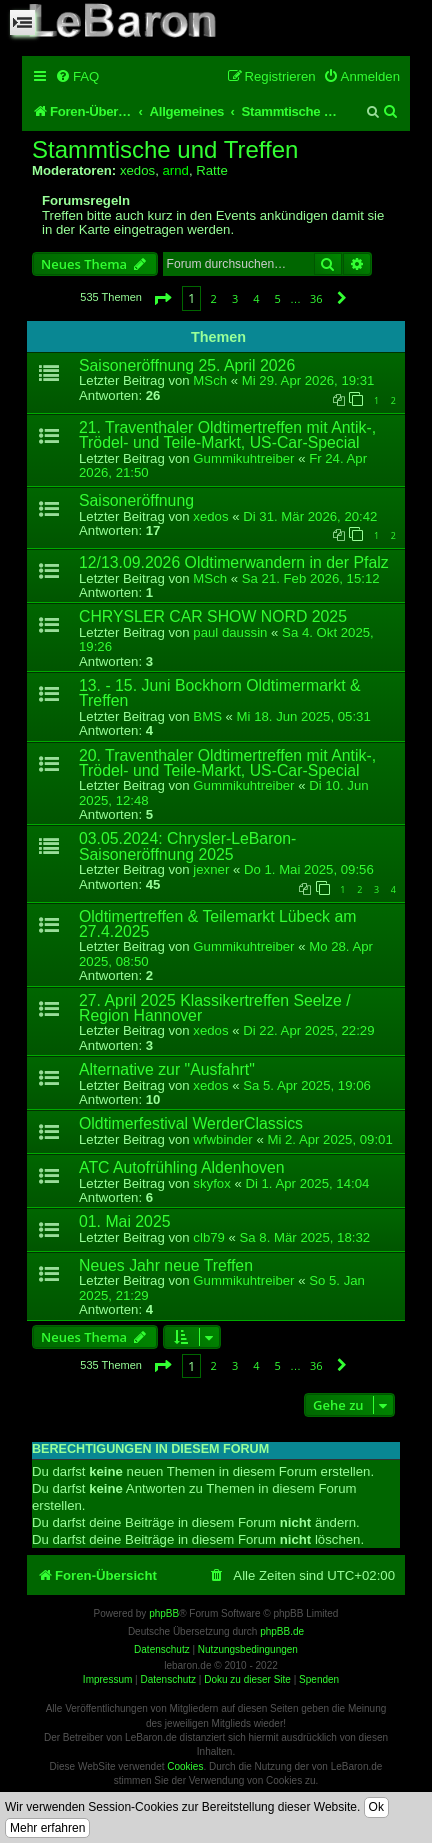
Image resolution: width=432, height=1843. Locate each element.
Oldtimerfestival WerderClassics (191, 1123)
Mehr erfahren (47, 1828)
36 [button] (316, 298)
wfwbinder (222, 1139)
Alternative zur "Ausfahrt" (167, 1069)
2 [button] (214, 298)
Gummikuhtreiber (243, 458)
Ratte (212, 170)
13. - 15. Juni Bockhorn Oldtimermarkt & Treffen (220, 693)
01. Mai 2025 (125, 1221)
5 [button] (278, 298)
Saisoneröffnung (136, 500)
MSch (210, 380)
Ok (376, 1807)
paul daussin (230, 632)
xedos (137, 170)
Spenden (319, 1679)
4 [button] (256, 298)
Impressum (107, 1679)
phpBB (164, 1613)
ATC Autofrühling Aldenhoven (182, 1167)
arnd (175, 170)
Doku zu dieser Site (247, 1679)
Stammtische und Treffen (165, 150)
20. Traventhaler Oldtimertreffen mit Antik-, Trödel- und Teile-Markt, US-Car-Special (227, 763)
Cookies (185, 1766)
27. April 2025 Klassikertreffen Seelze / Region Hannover (215, 1008)
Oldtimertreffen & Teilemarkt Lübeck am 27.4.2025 (217, 924)
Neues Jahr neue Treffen (166, 1265)
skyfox (211, 1183)
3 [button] (235, 298)
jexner (211, 869)
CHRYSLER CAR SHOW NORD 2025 (213, 616)
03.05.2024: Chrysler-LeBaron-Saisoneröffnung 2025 (187, 846)
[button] (162, 298)
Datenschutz (168, 1679)
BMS (207, 716)
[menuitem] (77, 76)
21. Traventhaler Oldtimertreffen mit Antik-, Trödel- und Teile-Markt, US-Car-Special (227, 435)
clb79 (209, 1237)
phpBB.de (282, 1631)
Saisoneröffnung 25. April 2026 (187, 365)
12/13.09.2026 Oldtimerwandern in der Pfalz (234, 562)
